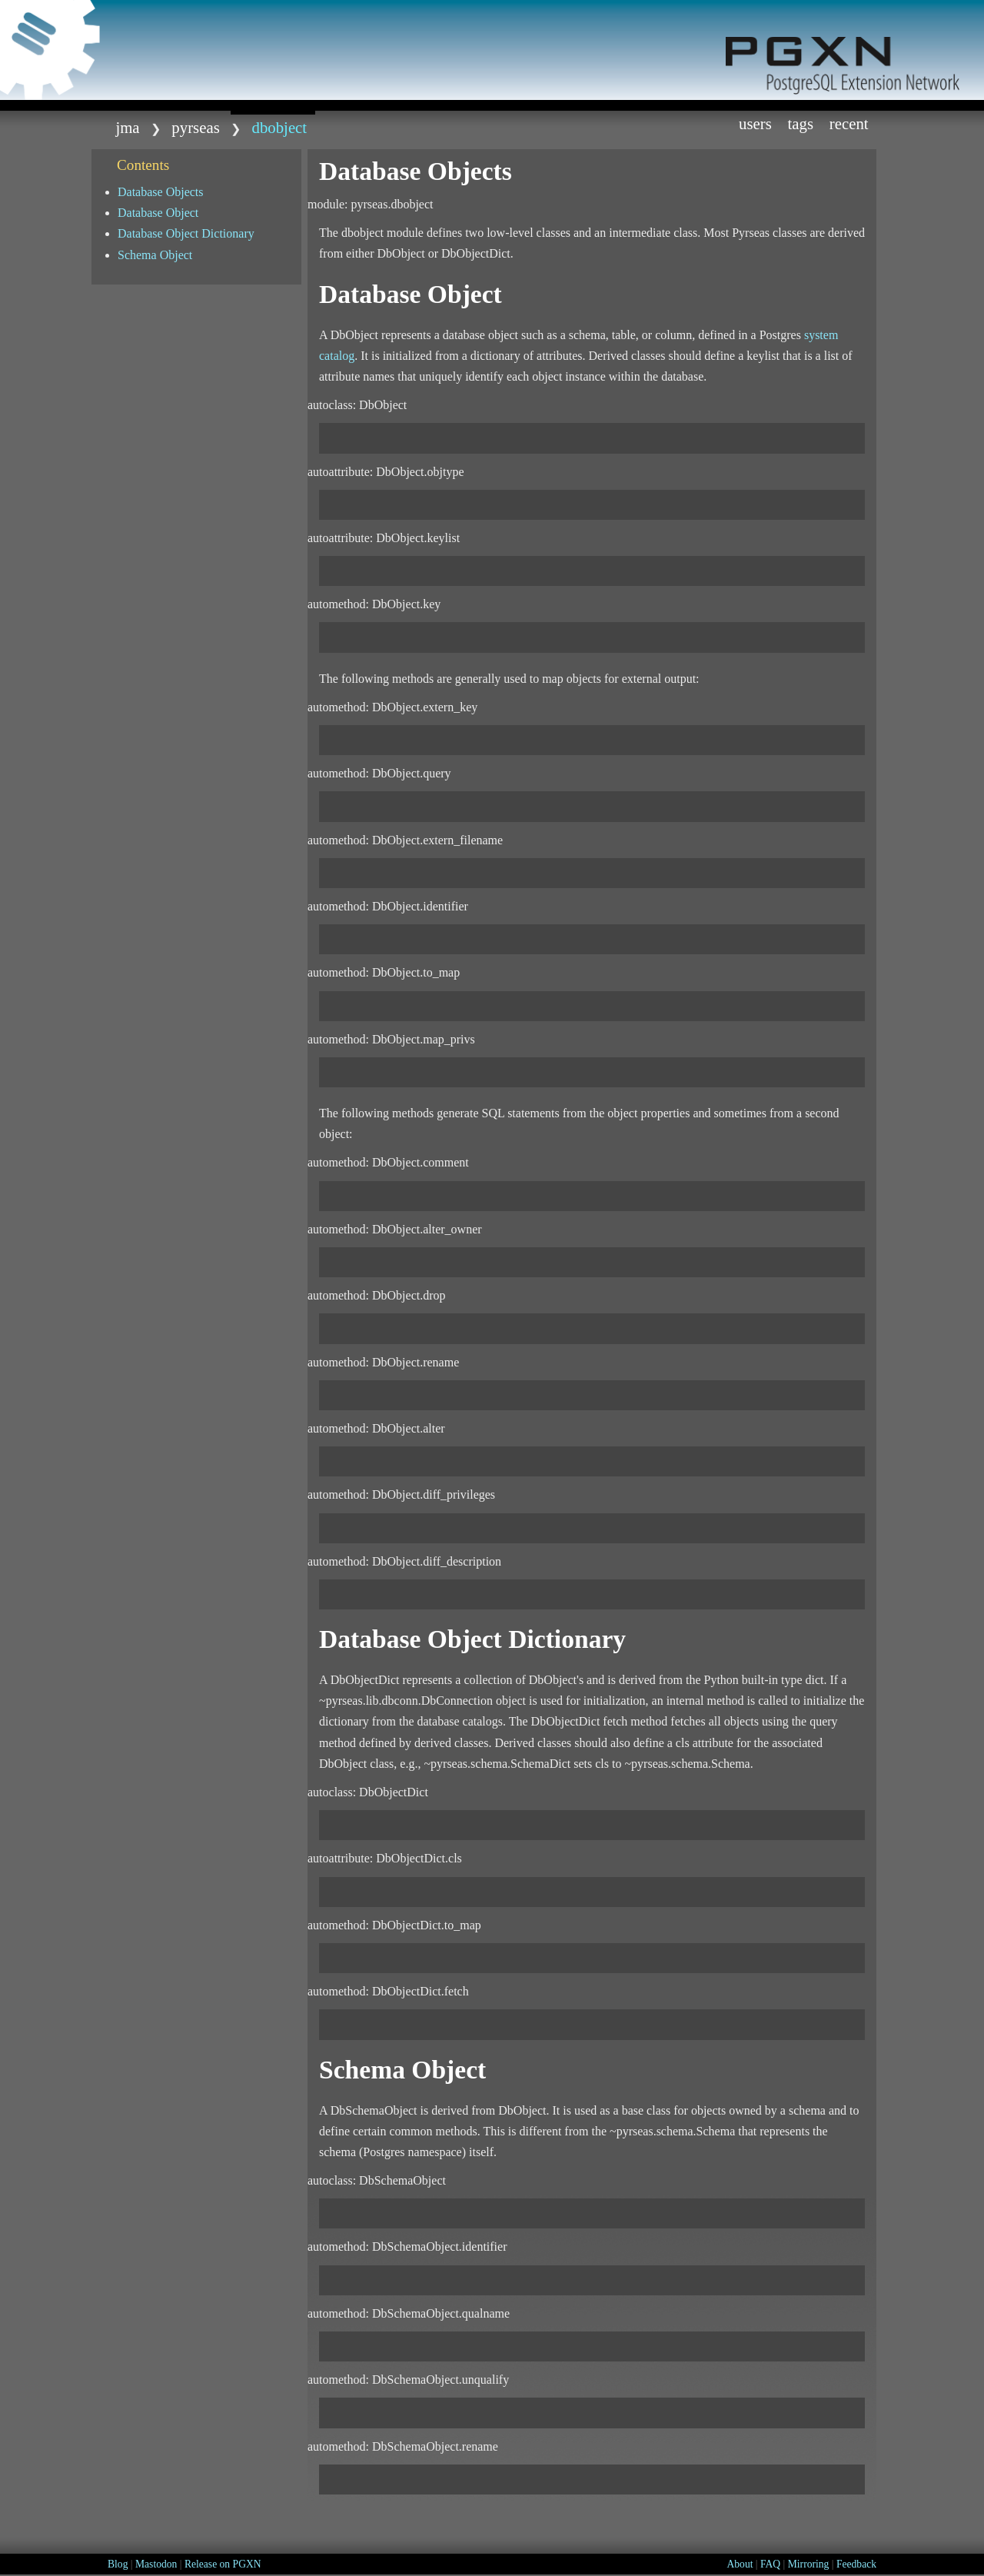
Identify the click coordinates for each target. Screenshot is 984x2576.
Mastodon (156, 2564)
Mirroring (808, 2564)
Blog (118, 2564)
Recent (849, 123)
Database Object (158, 212)
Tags (801, 123)
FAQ (770, 2564)
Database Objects (161, 191)
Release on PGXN (222, 2564)
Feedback (856, 2564)
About (739, 2564)
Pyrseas (195, 127)
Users (755, 123)
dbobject (280, 127)
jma (127, 127)
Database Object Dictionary (186, 233)
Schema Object (155, 254)
